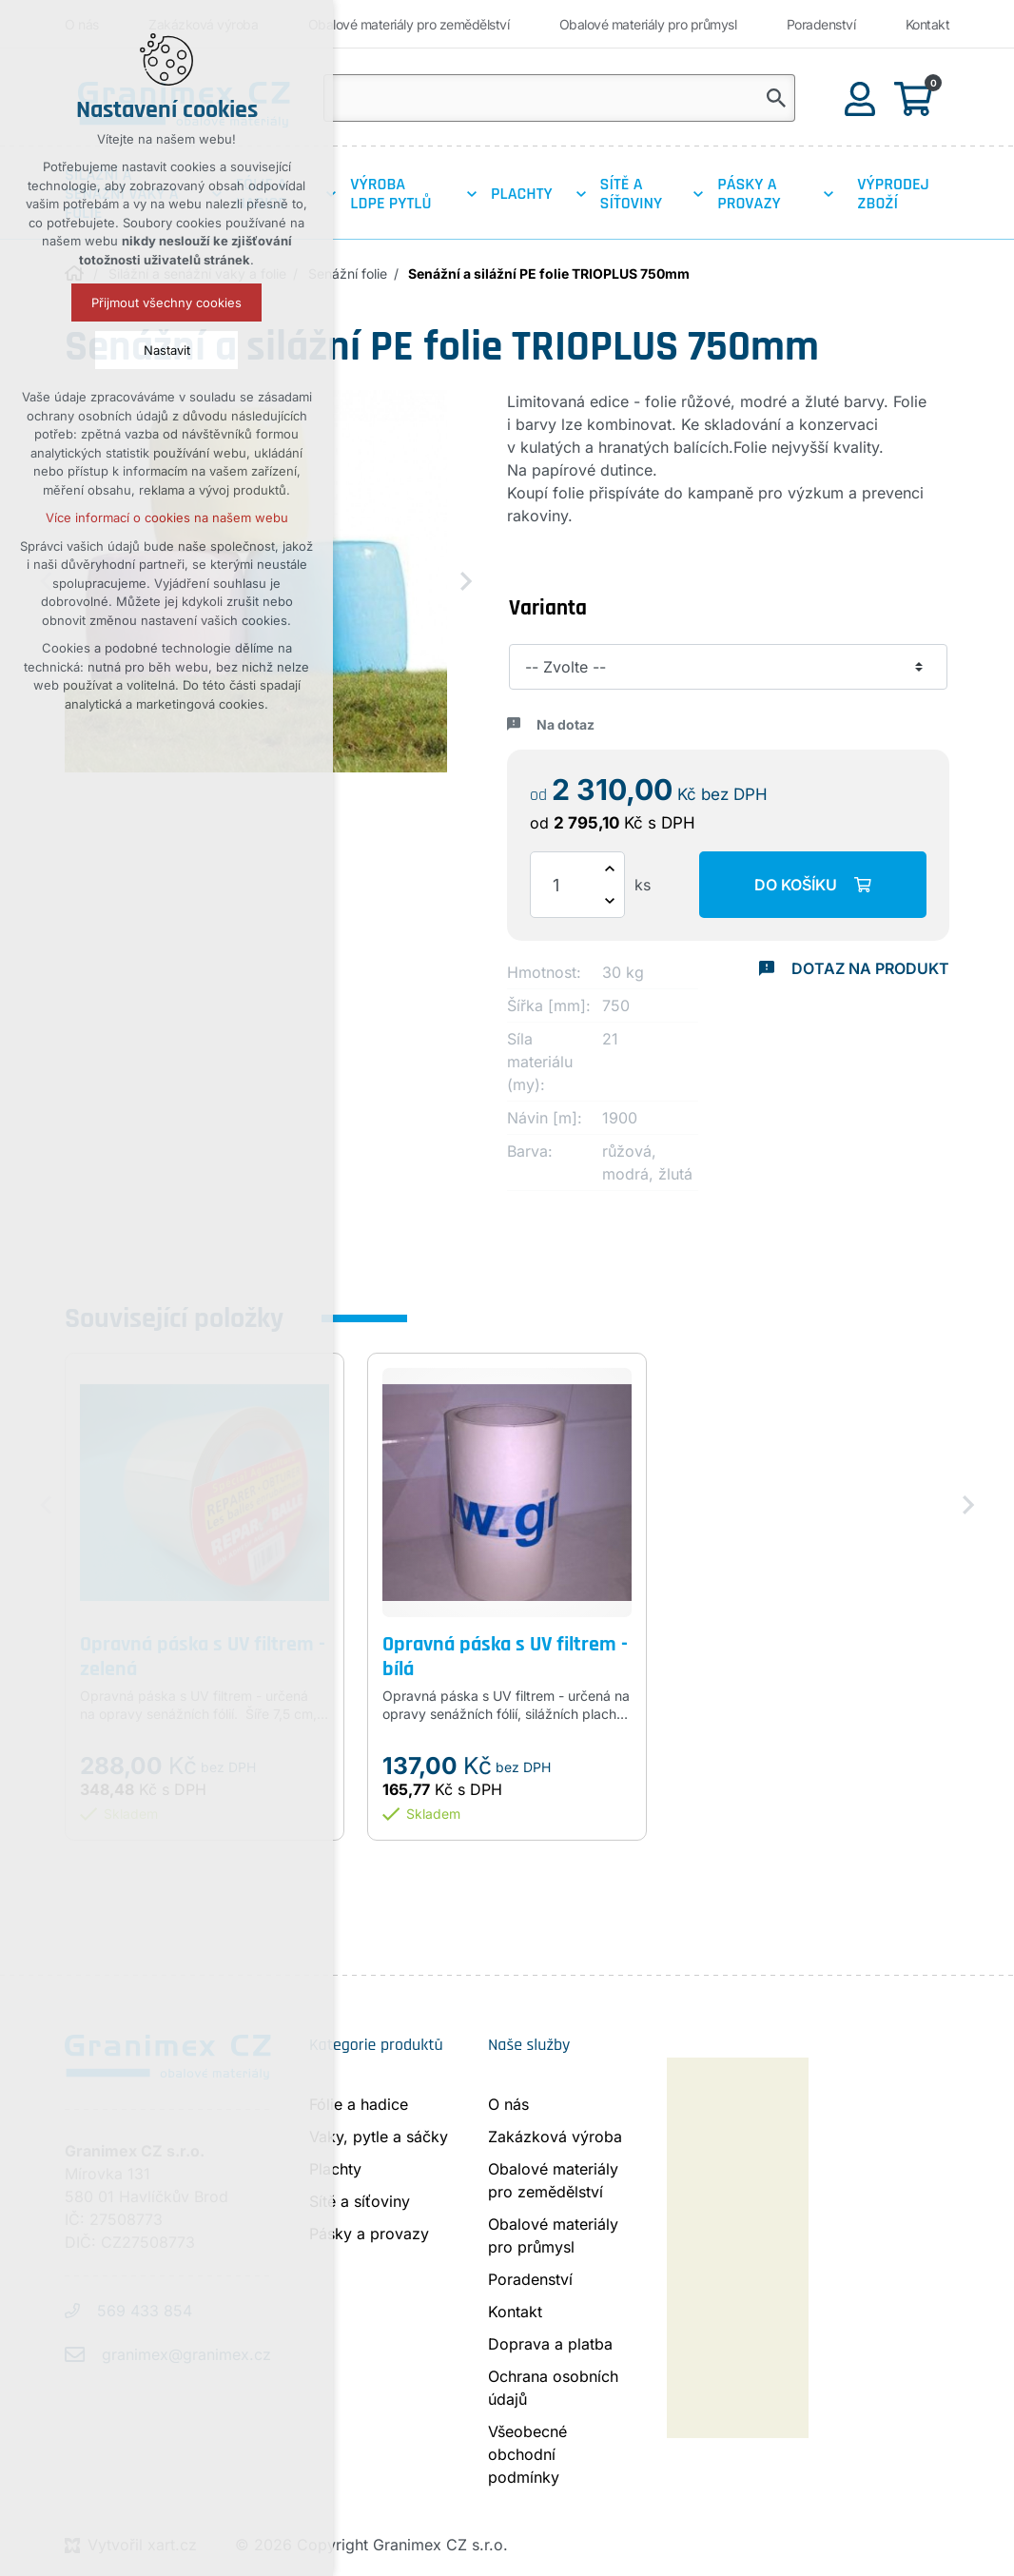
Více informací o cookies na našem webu (167, 517)
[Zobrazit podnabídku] (472, 194)
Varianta (548, 608)
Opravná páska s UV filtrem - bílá (505, 1657)
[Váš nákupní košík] (917, 97)
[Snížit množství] (609, 901)
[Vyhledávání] (776, 98)
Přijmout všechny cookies (166, 302)
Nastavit (167, 350)
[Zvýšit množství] (609, 868)
